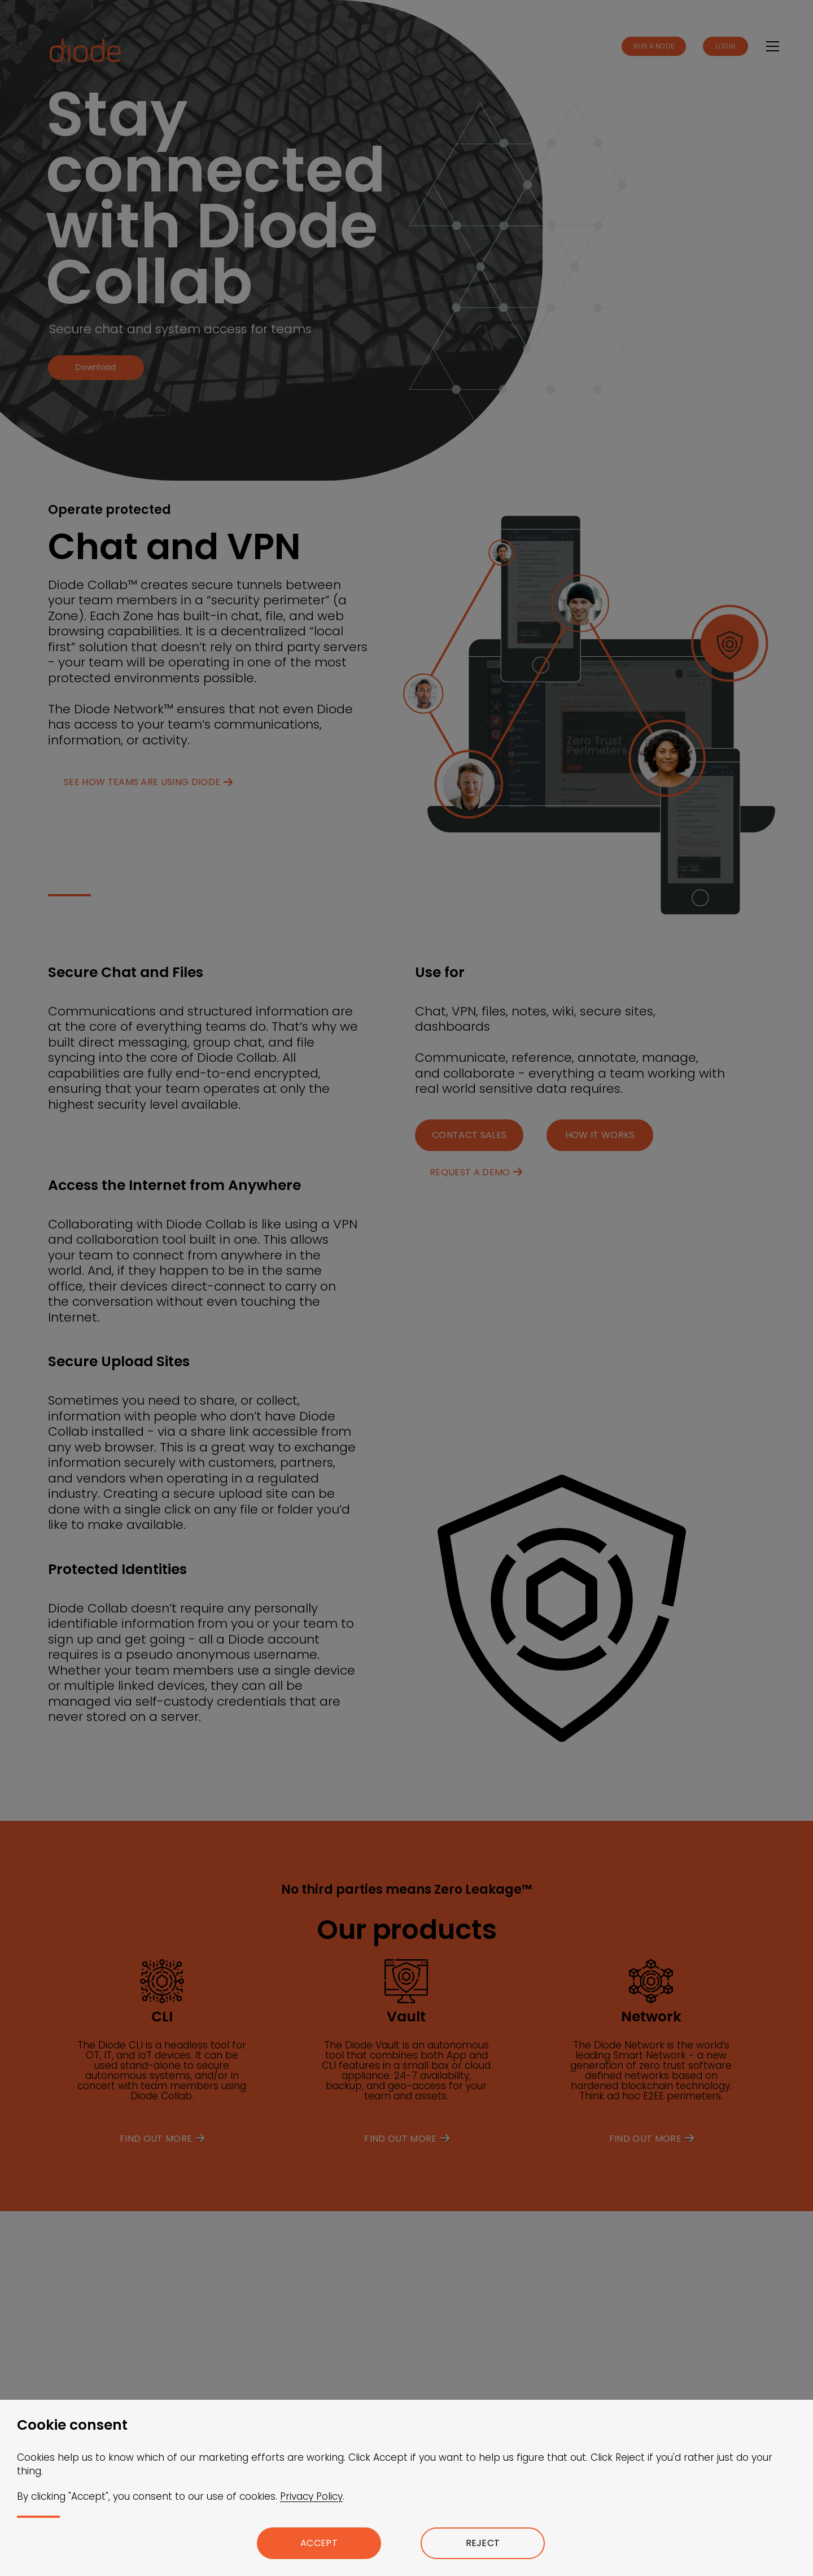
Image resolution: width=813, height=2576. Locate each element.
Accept (319, 2542)
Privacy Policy (311, 2496)
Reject (483, 2542)
